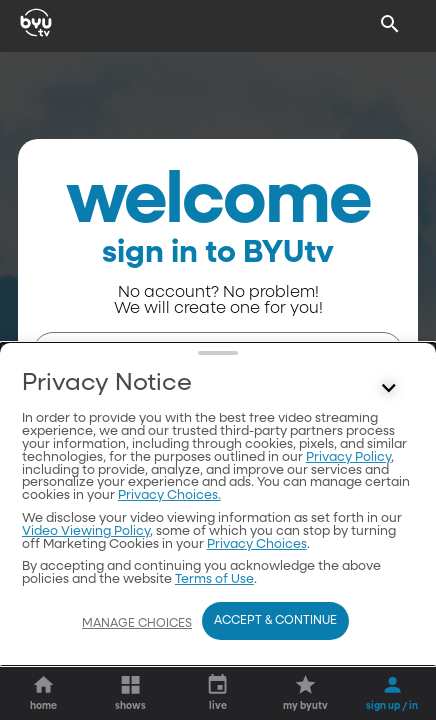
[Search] (390, 24)
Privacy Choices (257, 544)
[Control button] (389, 388)
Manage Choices (137, 624)
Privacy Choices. (169, 495)
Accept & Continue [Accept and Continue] (275, 621)
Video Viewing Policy (86, 531)
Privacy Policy (348, 457)
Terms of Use (214, 579)
